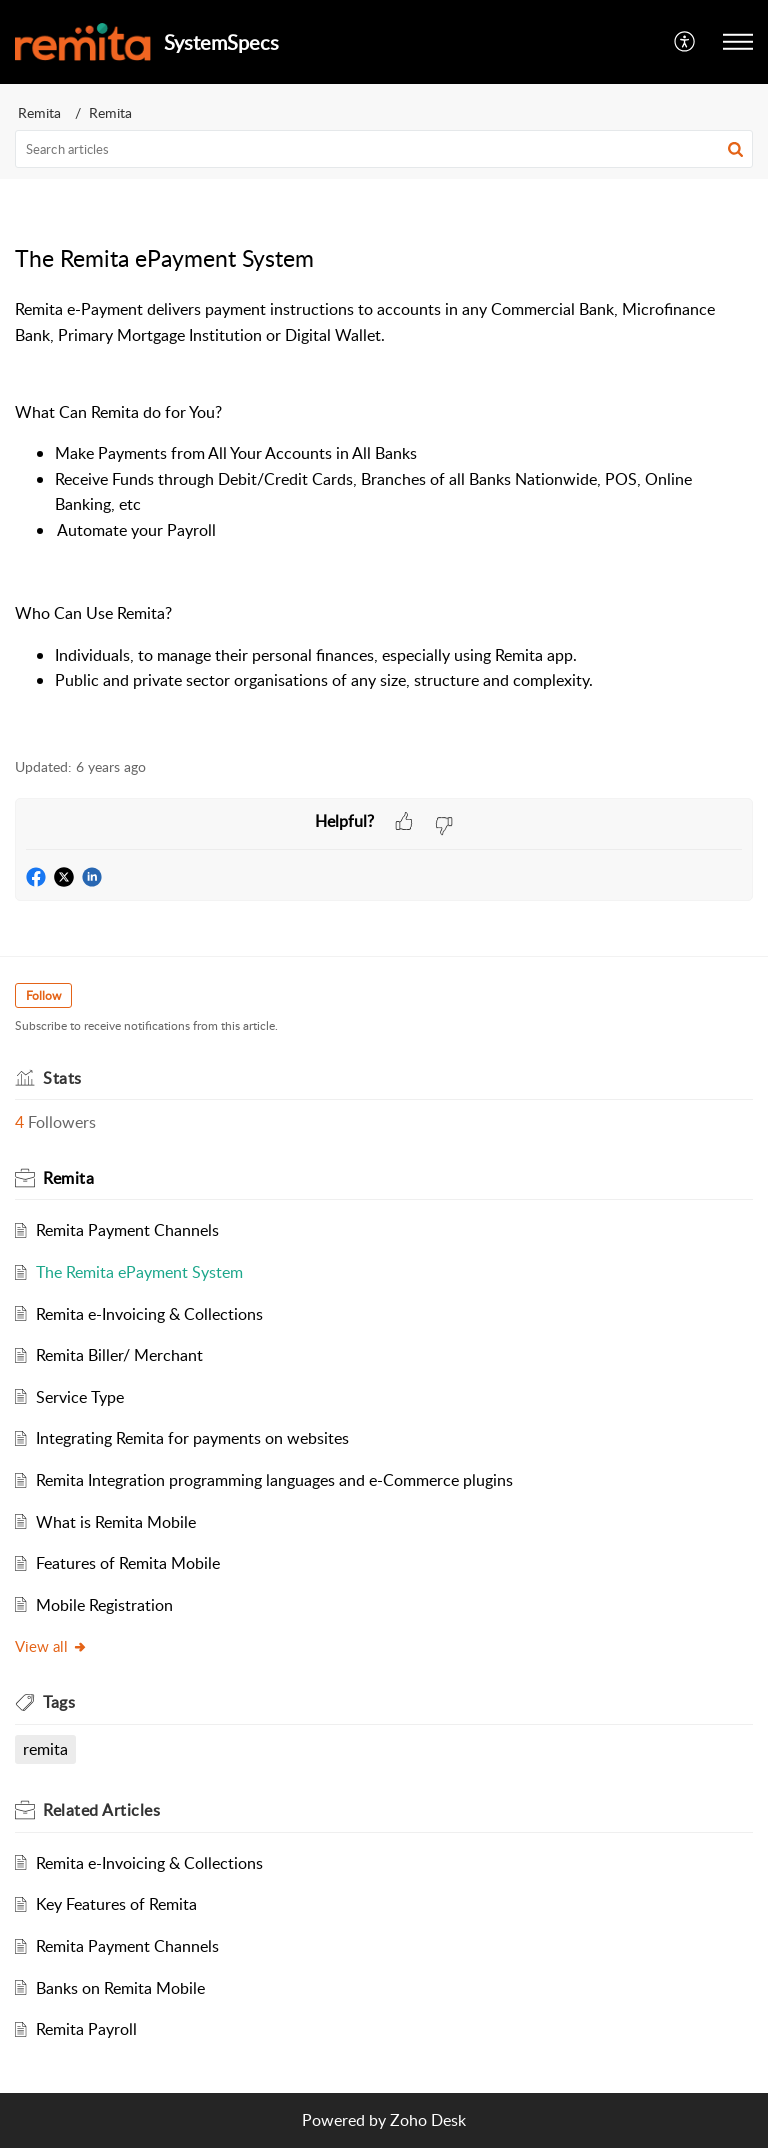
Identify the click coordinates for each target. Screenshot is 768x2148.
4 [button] (19, 1122)
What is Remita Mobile (116, 1522)
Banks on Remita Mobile (120, 1988)
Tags (59, 1702)
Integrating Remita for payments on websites (192, 1438)
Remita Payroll (86, 2029)
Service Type (80, 1397)
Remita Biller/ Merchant (119, 1355)
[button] (738, 42)
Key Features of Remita (116, 1904)
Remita (39, 112)
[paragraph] (384, 516)
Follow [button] (43, 995)
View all (51, 1646)
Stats (62, 1078)
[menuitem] (685, 42)
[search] (384, 149)
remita (45, 1749)
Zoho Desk (428, 2120)
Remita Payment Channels (127, 1230)
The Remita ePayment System (139, 1272)
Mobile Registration (104, 1605)
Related (101, 1810)
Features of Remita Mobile (128, 1563)
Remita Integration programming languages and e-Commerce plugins (274, 1480)
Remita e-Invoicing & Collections (149, 1314)
